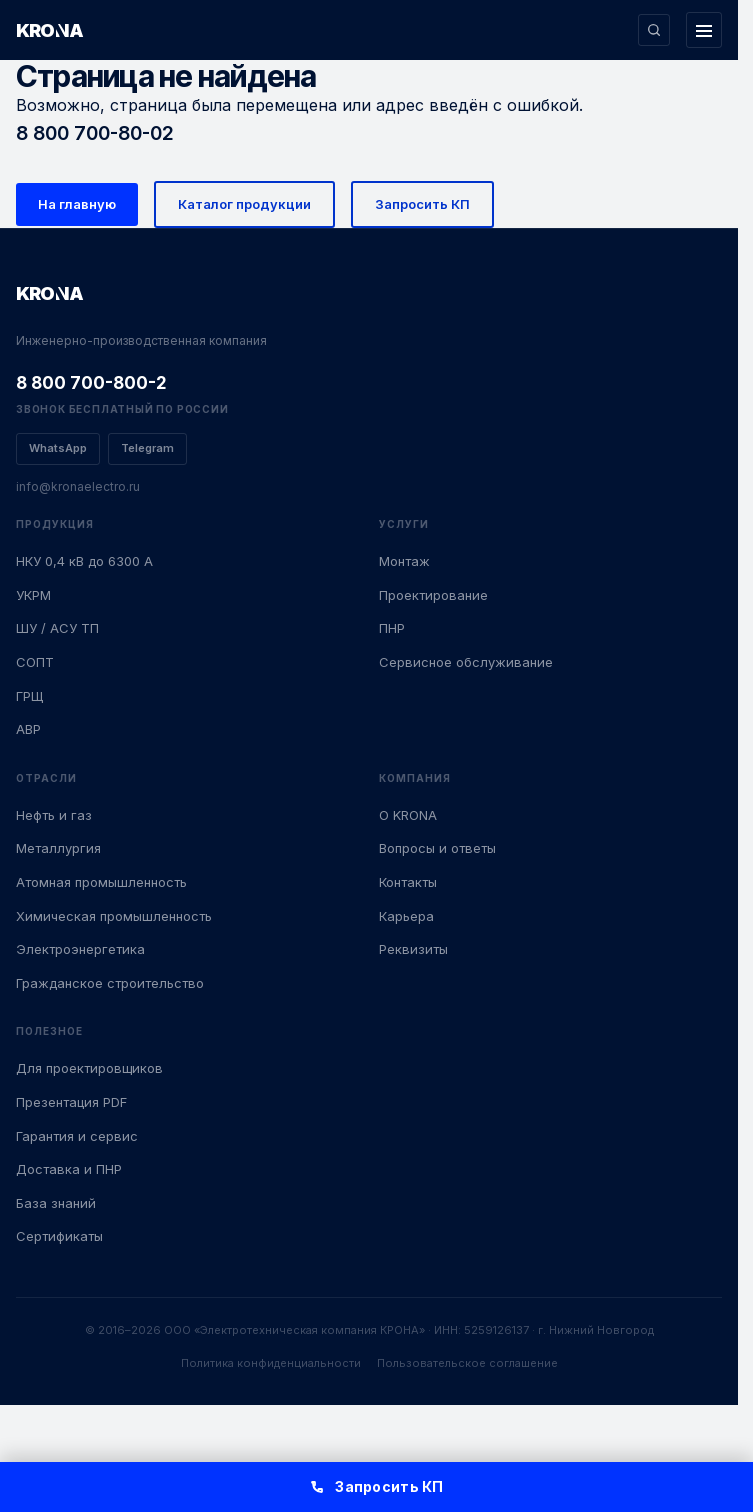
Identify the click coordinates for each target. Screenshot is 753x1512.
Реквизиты (413, 949)
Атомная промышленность (101, 882)
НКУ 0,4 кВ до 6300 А (84, 561)
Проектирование (433, 595)
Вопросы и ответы (437, 848)
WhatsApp (58, 448)
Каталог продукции (244, 204)
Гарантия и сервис (77, 1136)
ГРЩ (29, 696)
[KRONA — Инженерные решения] (70, 30)
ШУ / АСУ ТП (57, 628)
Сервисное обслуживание (466, 662)
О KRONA (408, 815)
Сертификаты (59, 1236)
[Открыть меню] (704, 30)
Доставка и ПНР (69, 1169)
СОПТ (35, 662)
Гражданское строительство (110, 983)
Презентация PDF (71, 1102)
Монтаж (404, 561)
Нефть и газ (54, 815)
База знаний (56, 1203)
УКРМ (33, 595)
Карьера (406, 916)
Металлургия (58, 848)
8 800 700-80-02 (95, 133)
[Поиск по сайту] (654, 30)
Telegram (147, 448)
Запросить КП (422, 204)
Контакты (408, 882)
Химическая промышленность (114, 916)
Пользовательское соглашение (467, 1363)
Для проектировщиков (89, 1068)
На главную (77, 204)
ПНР (392, 628)
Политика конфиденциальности (271, 1363)
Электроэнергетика (80, 949)
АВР (28, 729)
